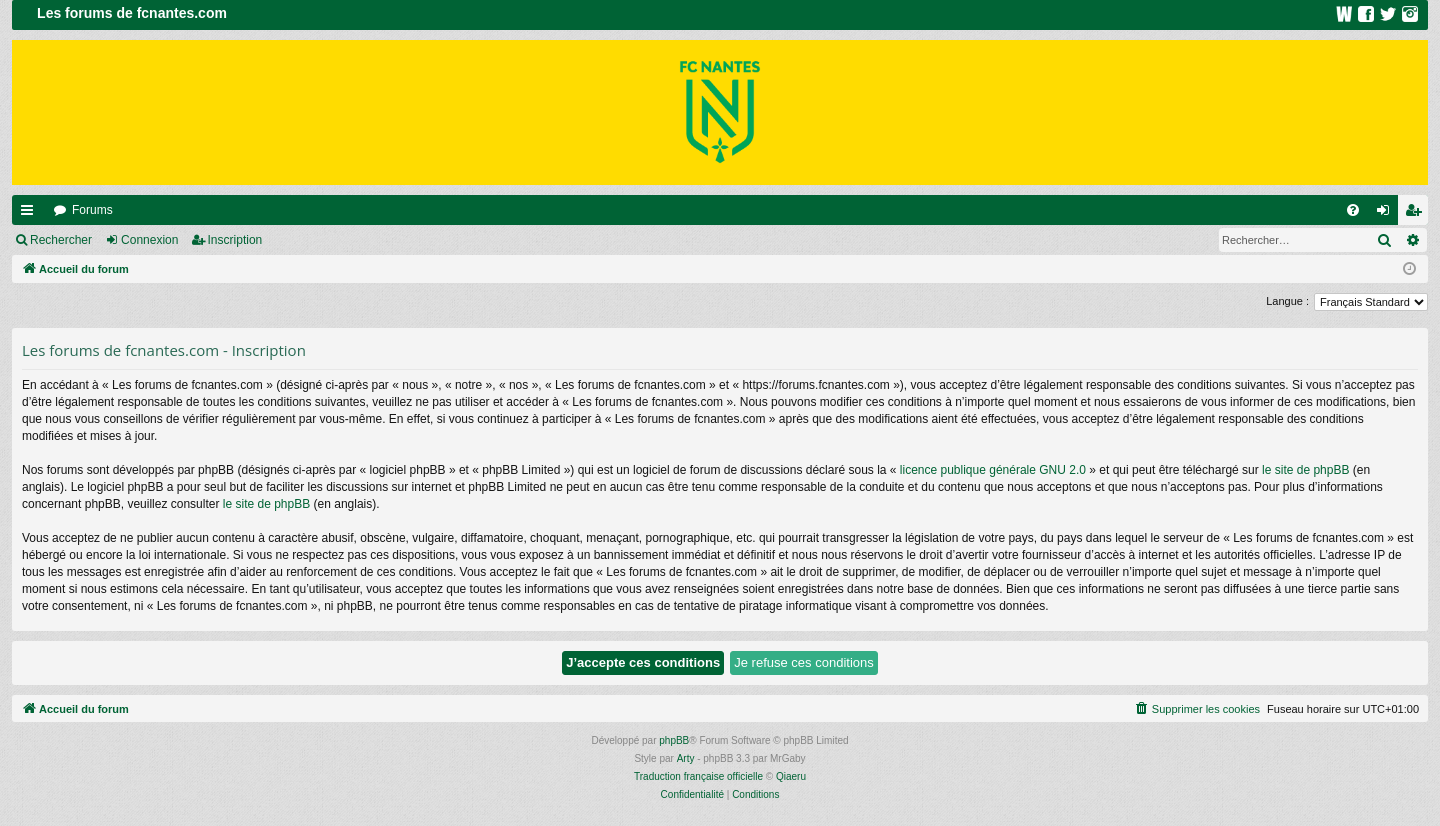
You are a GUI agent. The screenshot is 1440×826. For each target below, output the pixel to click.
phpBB (674, 740)
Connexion (149, 240)
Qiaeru (791, 776)
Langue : (1287, 301)
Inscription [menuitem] (1417, 214)
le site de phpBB (1305, 470)
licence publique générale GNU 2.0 (993, 470)
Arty (686, 758)
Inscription (235, 240)
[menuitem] (1353, 210)
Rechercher (61, 240)
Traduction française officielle (698, 776)
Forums (92, 210)
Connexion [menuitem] (1387, 214)
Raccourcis (31, 214)
